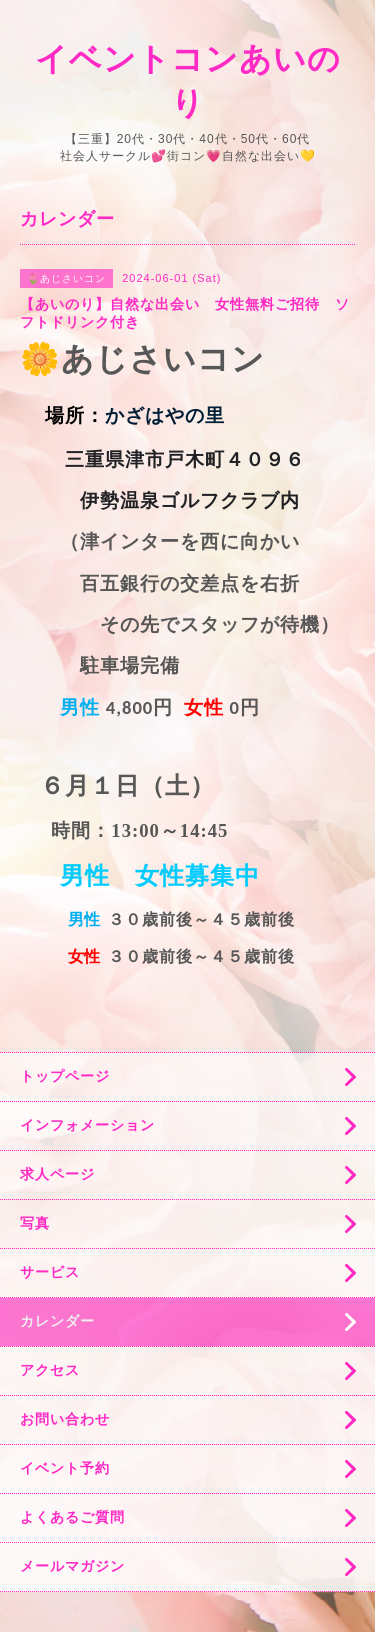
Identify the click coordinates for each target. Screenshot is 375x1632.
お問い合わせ (65, 1419)
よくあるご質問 (72, 1517)
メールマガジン (72, 1566)
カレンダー (57, 1321)
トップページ (65, 1076)
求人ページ (57, 1174)
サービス (50, 1272)
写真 (35, 1223)
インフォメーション (87, 1125)
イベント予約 (65, 1468)
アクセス (50, 1370)
